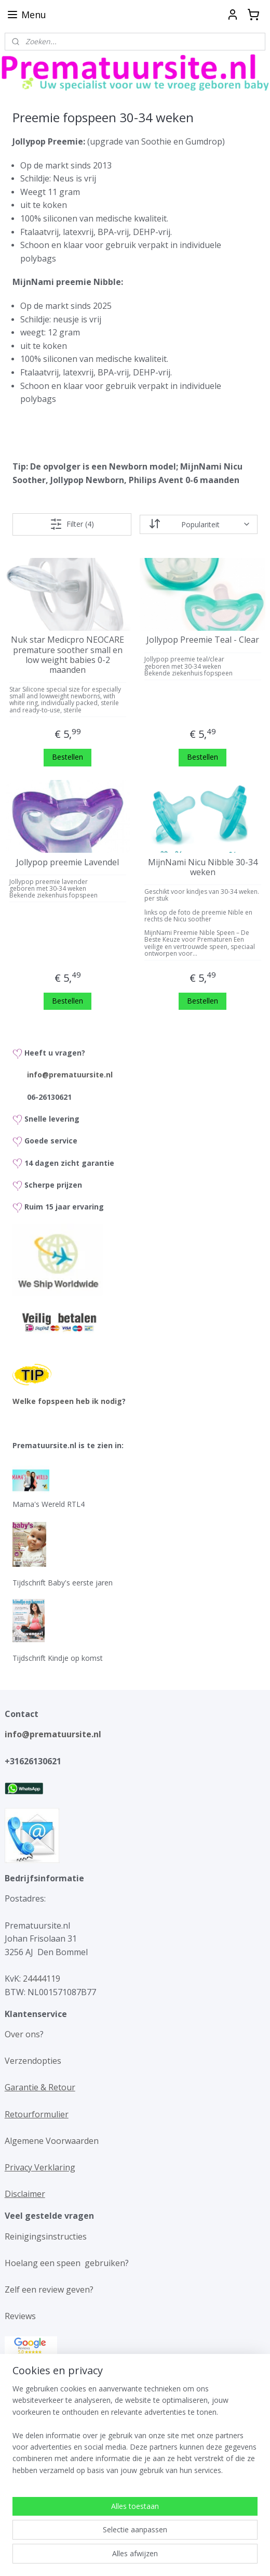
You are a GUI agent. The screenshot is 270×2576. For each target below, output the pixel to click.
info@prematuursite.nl (70, 1074)
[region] (135, 2504)
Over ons (22, 2034)
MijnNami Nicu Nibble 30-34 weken (203, 867)
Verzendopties (33, 2060)
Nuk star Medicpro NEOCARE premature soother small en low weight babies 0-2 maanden (67, 655)
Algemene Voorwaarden (52, 2140)
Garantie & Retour (40, 2087)
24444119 (40, 1978)
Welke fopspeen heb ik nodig (67, 1401)
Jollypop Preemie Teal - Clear (202, 640)
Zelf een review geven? (49, 2289)
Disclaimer (25, 2194)
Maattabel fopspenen (47, 2417)
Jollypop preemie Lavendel (67, 862)
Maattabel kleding (40, 2390)
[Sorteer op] (199, 524)
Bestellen (67, 757)
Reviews (20, 2316)
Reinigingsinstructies (46, 2236)
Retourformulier (37, 2114)
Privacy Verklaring (40, 2167)
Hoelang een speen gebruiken (65, 2263)
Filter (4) (72, 524)
